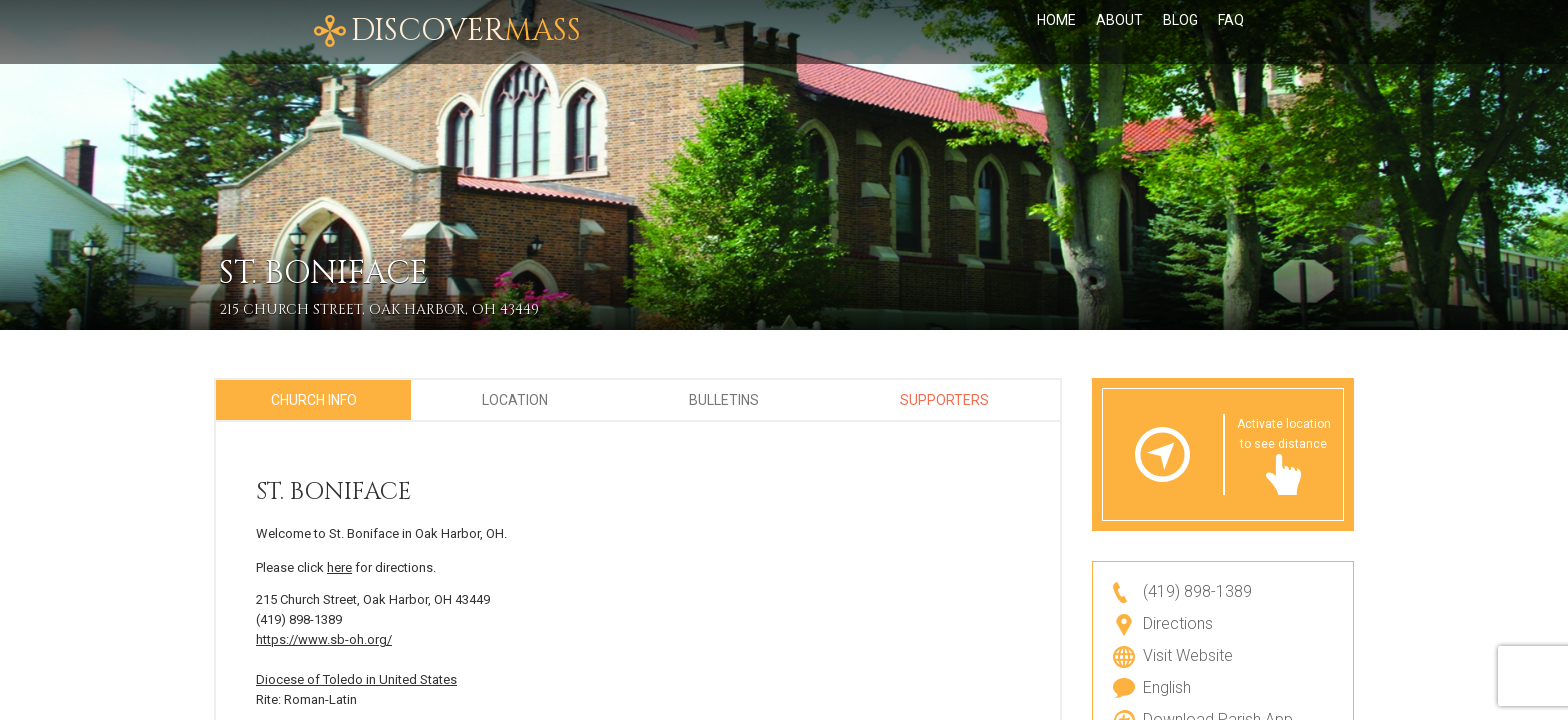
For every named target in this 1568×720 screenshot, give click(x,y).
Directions (1178, 623)
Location (515, 400)
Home (1056, 32)
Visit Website (1188, 655)
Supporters (944, 400)
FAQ (1231, 32)
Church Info (314, 400)
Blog (1180, 32)
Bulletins (724, 400)
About (1119, 32)
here (339, 567)
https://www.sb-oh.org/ (324, 639)
